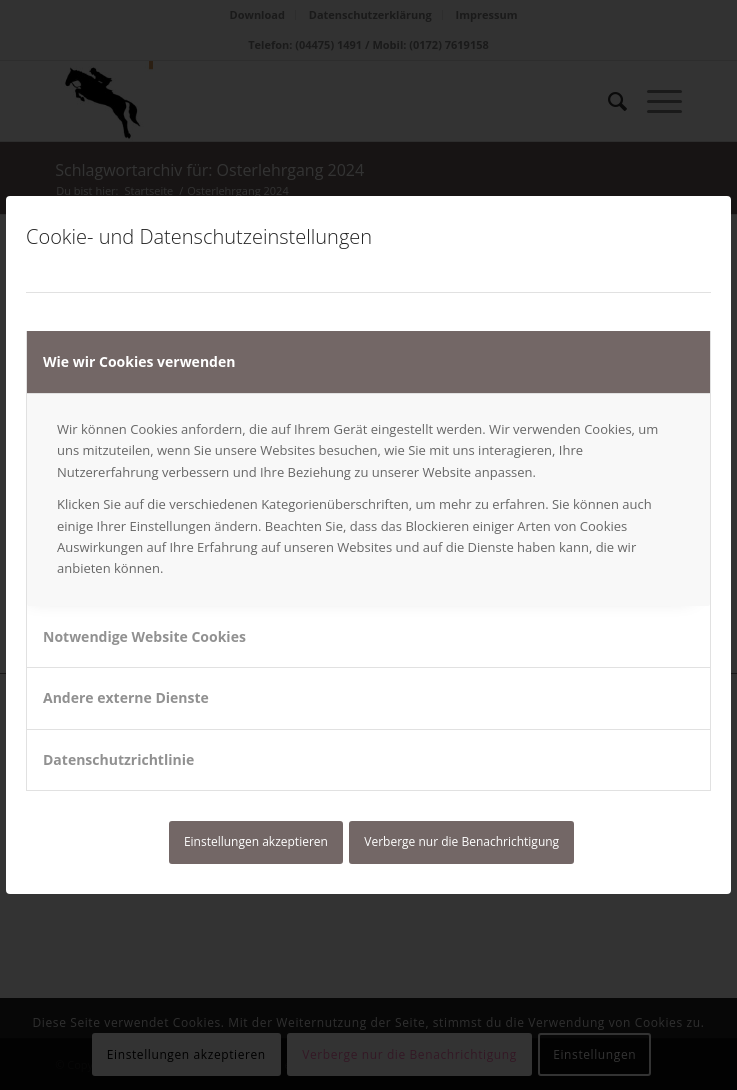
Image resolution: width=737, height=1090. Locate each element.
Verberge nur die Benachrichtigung (461, 841)
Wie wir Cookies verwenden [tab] (139, 361)
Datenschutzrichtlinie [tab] (118, 759)
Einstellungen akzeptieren (256, 841)
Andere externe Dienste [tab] (126, 697)
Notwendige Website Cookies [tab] (144, 636)
